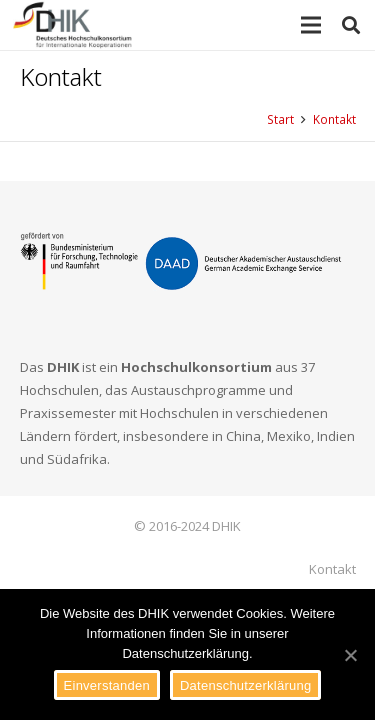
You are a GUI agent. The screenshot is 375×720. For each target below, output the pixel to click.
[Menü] (311, 25)
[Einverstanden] (350, 655)
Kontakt (332, 569)
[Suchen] (351, 25)
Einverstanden (107, 685)
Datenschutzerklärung (245, 685)
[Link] (73, 25)
